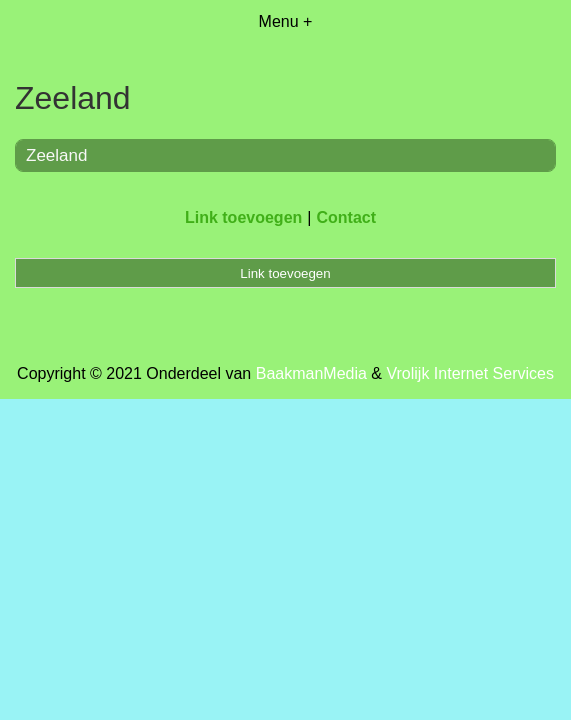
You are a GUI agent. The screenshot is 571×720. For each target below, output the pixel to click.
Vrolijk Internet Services (469, 373)
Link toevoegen (243, 217)
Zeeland (56, 155)
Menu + (286, 21)
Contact (346, 217)
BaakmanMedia (311, 373)
